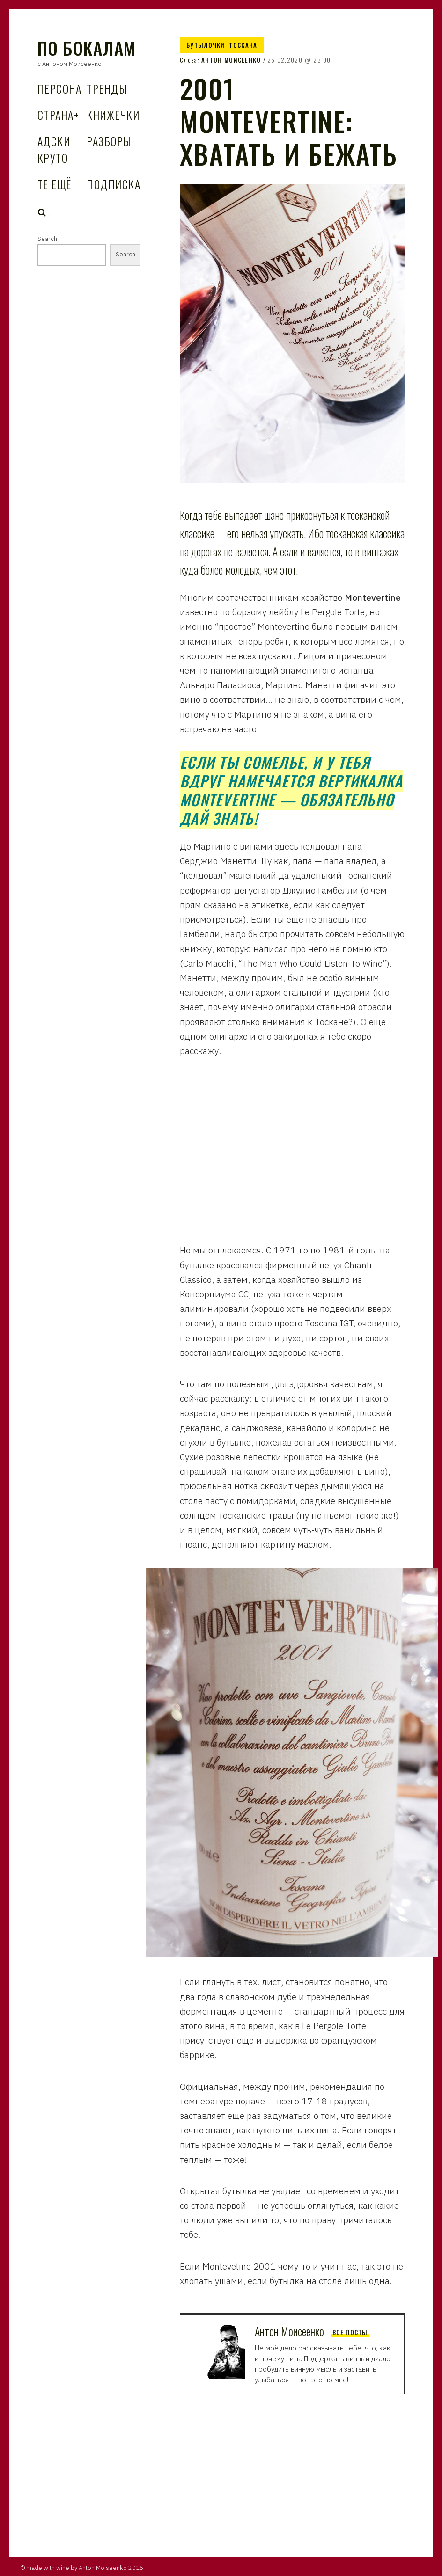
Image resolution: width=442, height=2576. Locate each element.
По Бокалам (86, 48)
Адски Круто (53, 149)
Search (42, 212)
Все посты (350, 2332)
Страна (58, 114)
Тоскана (243, 45)
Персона (59, 88)
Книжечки (113, 114)
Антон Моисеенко (231, 60)
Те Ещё (54, 183)
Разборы (109, 140)
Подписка (113, 183)
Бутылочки (205, 45)
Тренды (107, 88)
